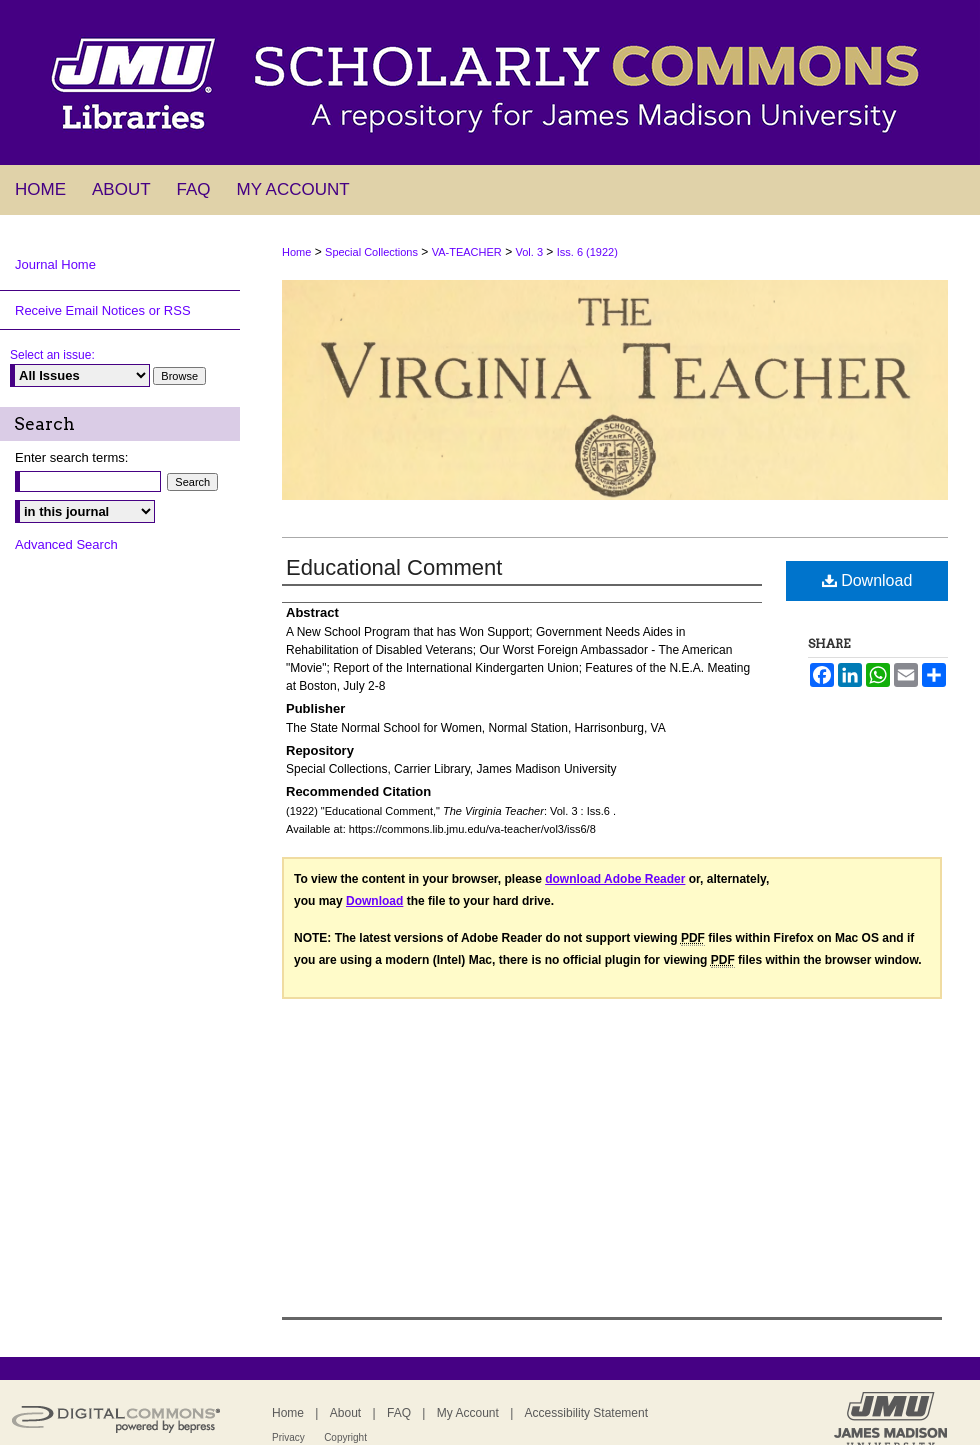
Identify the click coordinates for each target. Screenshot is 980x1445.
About (345, 1413)
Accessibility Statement (586, 1413)
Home (296, 252)
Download (867, 580)
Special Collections (371, 252)
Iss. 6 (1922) (587, 252)
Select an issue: (52, 355)
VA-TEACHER (467, 252)
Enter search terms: (71, 457)
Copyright (345, 1437)
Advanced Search (66, 544)
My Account (468, 1413)
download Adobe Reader (615, 879)
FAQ (399, 1413)
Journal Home (55, 264)
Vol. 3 (529, 252)
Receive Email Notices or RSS (103, 310)
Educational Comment (394, 567)
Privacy (288, 1437)
